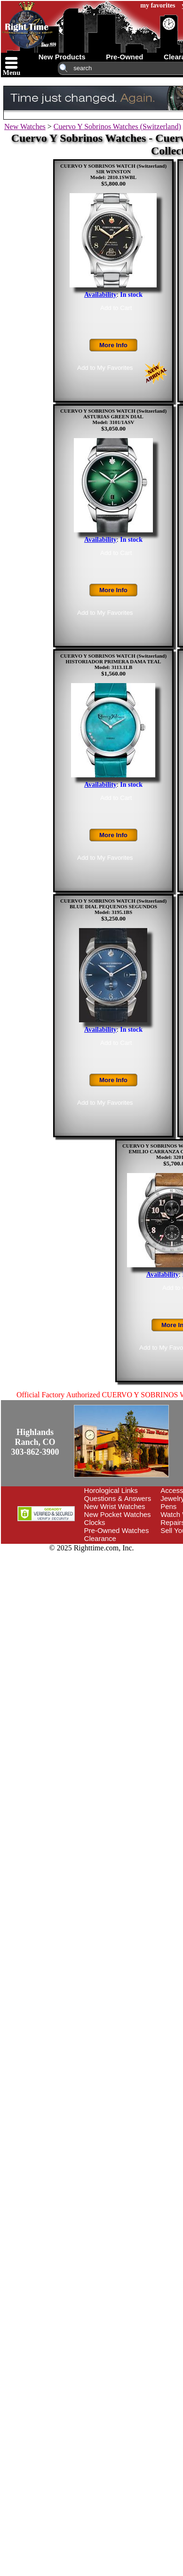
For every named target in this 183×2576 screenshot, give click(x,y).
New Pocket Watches (117, 1514)
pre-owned (124, 57)
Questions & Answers (117, 1498)
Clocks (94, 1522)
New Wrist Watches (114, 1506)
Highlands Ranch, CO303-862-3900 (35, 1442)
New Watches (25, 126)
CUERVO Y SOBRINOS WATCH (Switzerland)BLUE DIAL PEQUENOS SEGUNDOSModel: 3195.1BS (113, 906)
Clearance (100, 1538)
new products (62, 57)
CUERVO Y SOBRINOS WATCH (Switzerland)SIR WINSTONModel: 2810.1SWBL (113, 171)
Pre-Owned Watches (116, 1530)
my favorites (157, 5)
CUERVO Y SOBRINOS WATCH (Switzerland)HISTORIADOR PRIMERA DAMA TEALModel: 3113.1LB (113, 661)
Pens (168, 1506)
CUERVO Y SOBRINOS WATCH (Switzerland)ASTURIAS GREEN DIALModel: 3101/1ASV (113, 416)
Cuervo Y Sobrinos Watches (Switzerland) (117, 126)
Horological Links (111, 1490)
